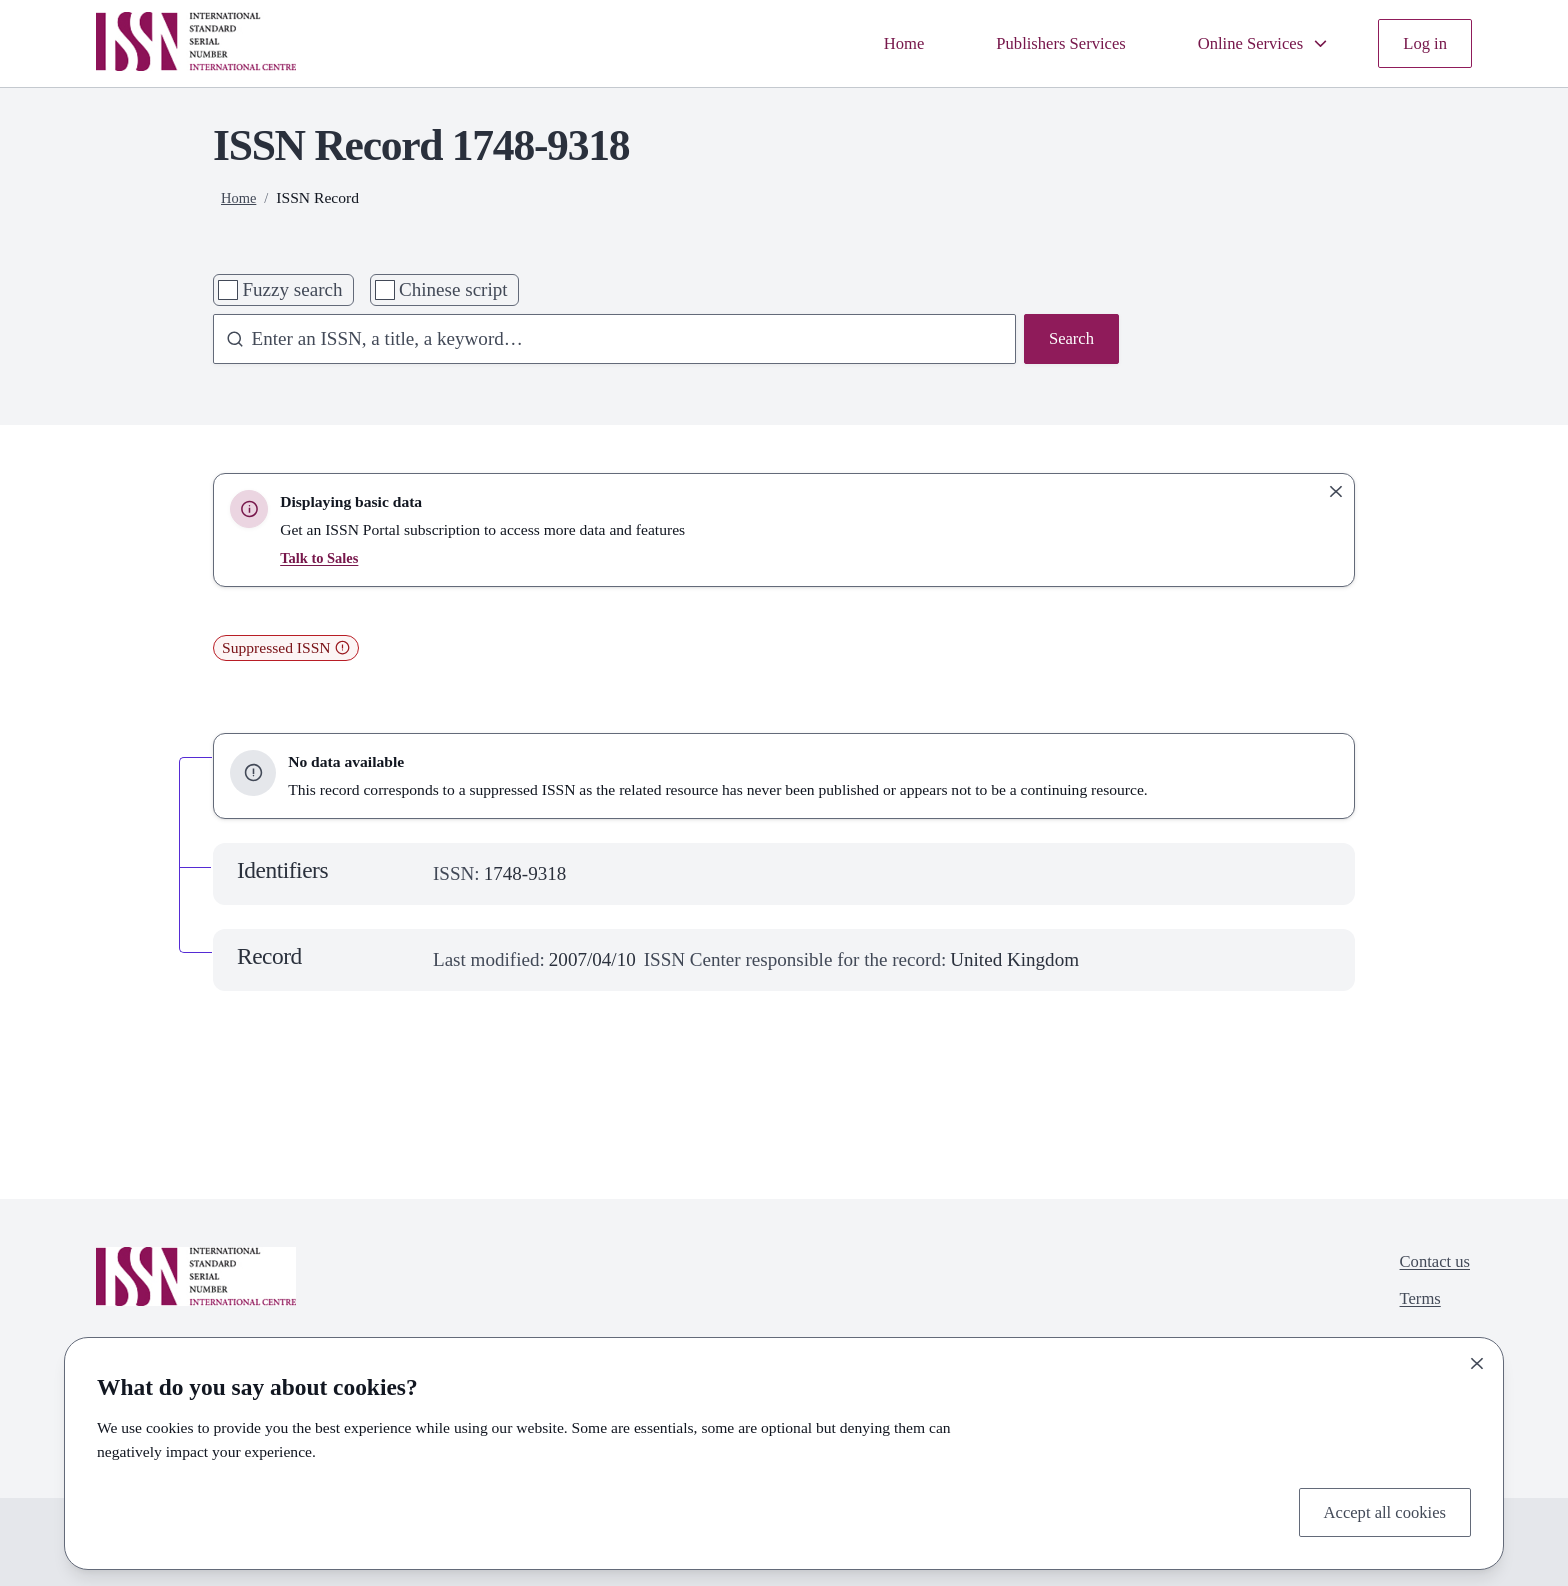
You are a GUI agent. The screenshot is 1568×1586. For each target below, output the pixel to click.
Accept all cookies (1375, 1509)
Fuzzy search (292, 289)
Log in (1422, 42)
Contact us (1429, 1263)
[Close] (1477, 1359)
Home (859, 42)
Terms (1412, 1305)
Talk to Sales (322, 557)
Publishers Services (1028, 42)
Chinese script (453, 289)
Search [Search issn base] (1068, 340)
